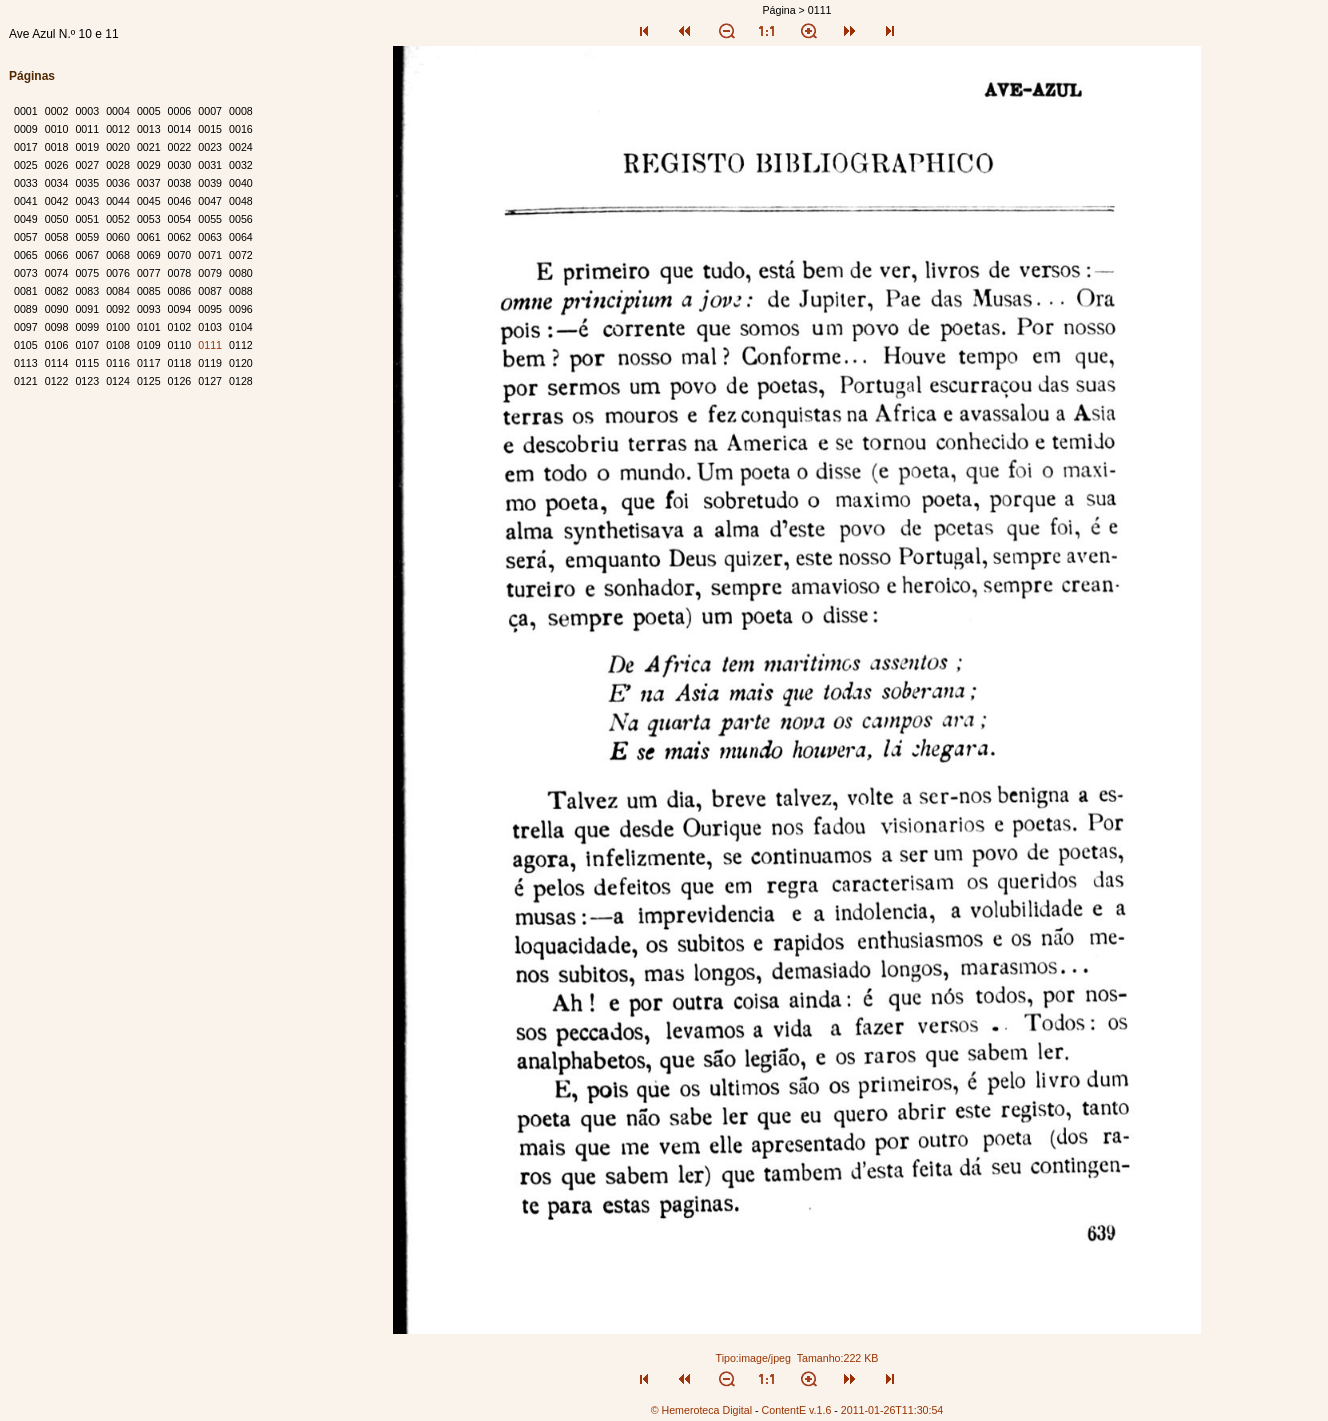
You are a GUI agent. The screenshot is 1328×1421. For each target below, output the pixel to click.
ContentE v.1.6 (797, 1410)
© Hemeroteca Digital (701, 1410)
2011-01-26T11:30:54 (892, 1410)
